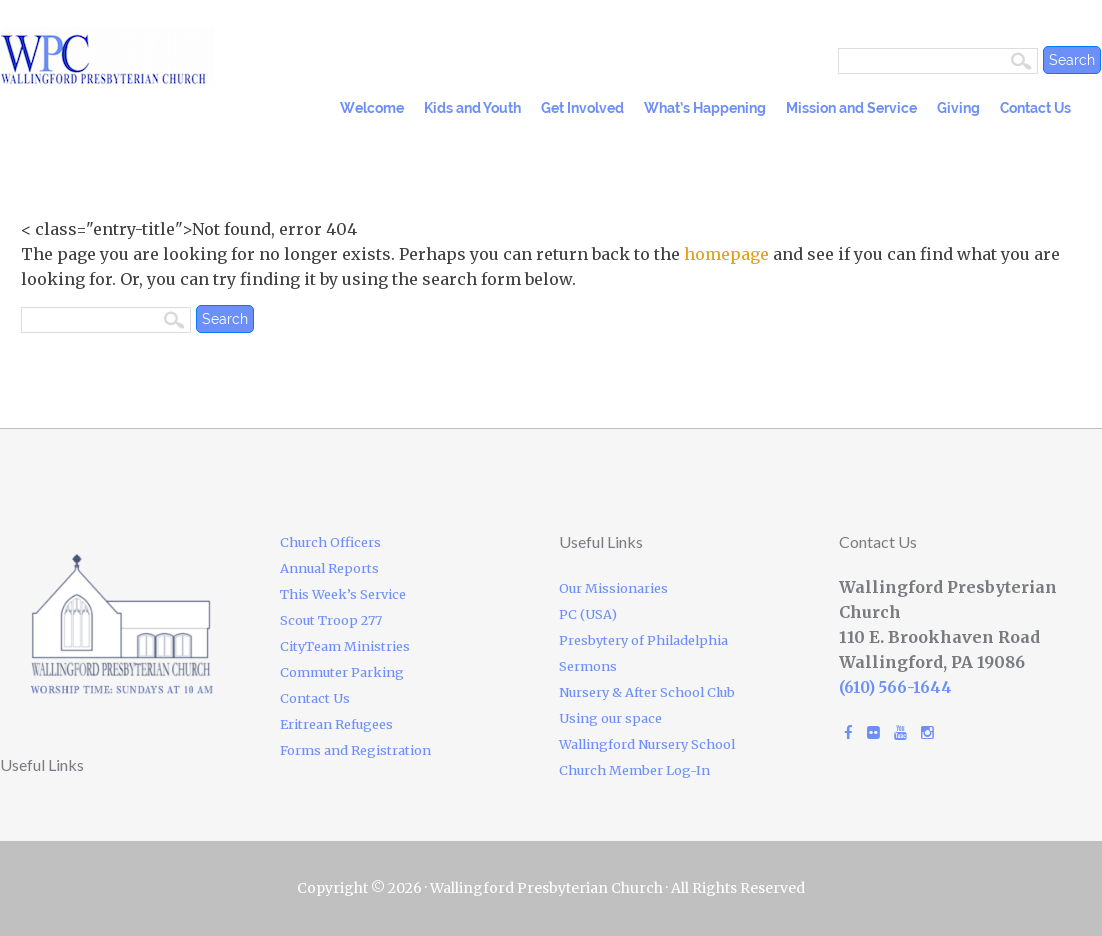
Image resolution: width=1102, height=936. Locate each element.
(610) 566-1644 (895, 687)
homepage (726, 254)
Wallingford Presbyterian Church (171, 56)
